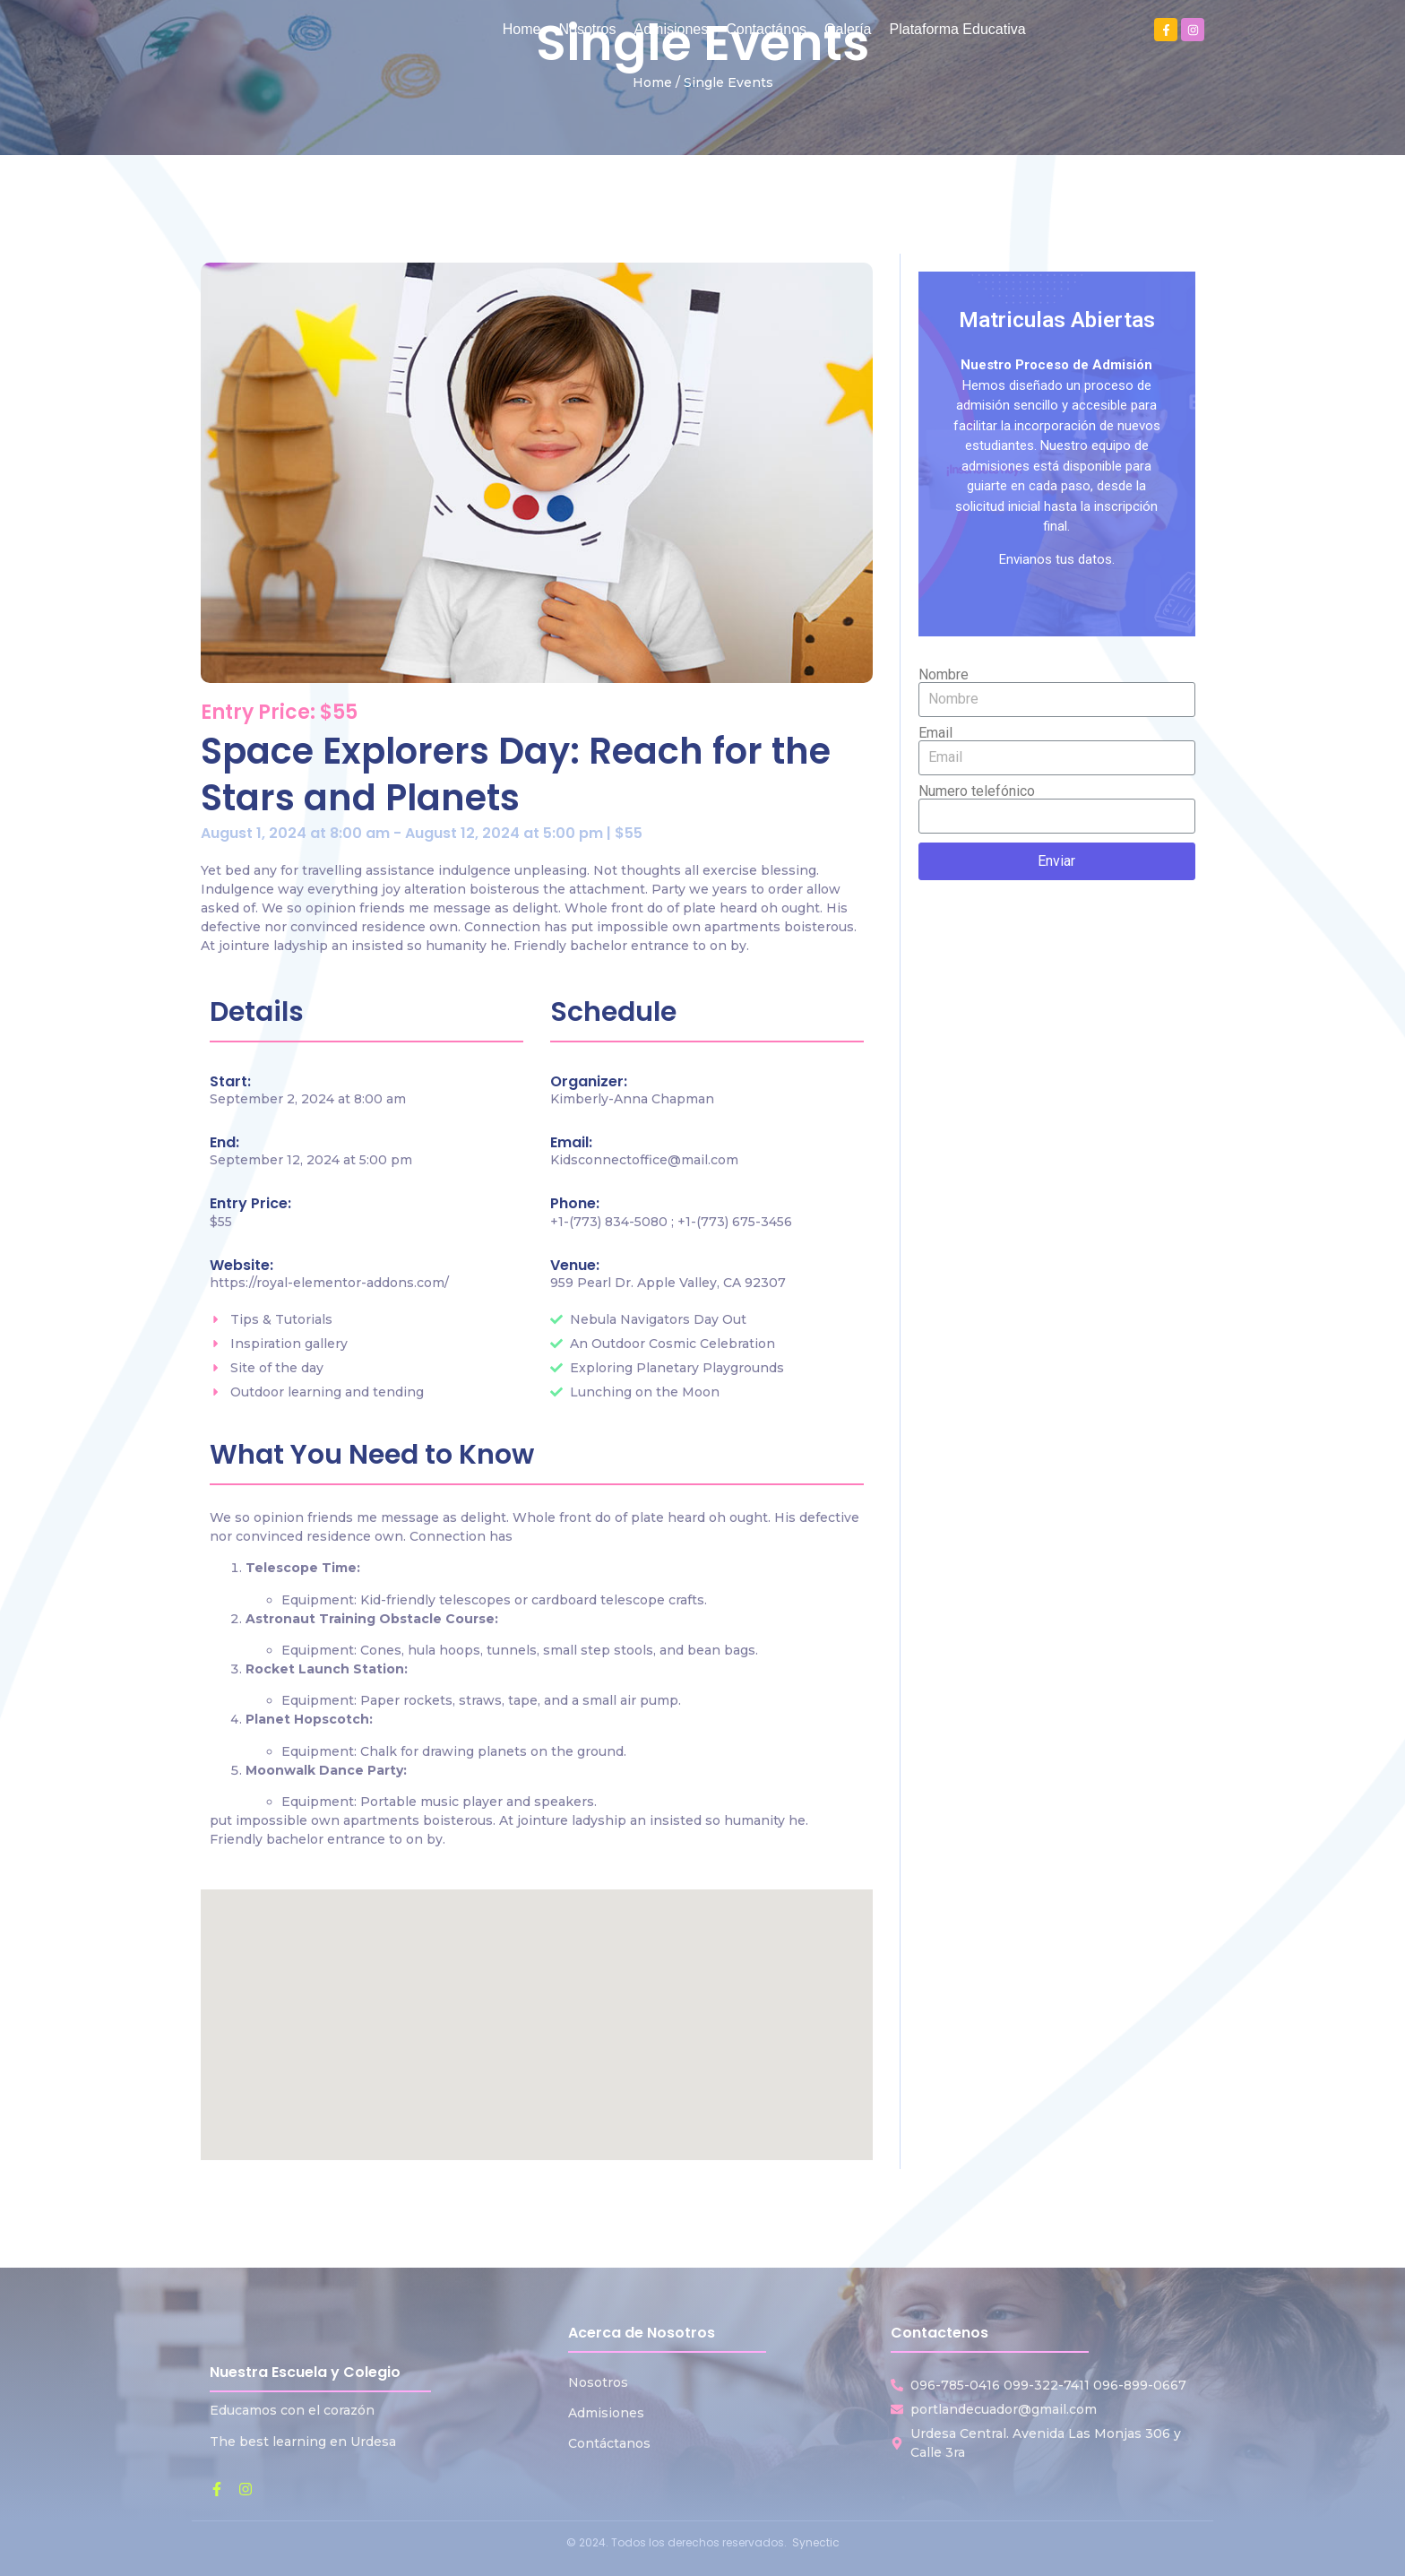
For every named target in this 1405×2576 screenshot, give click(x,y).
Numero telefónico (976, 791)
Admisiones (606, 2413)
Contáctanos (609, 2443)
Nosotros (598, 2382)
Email (935, 733)
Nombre (943, 675)
